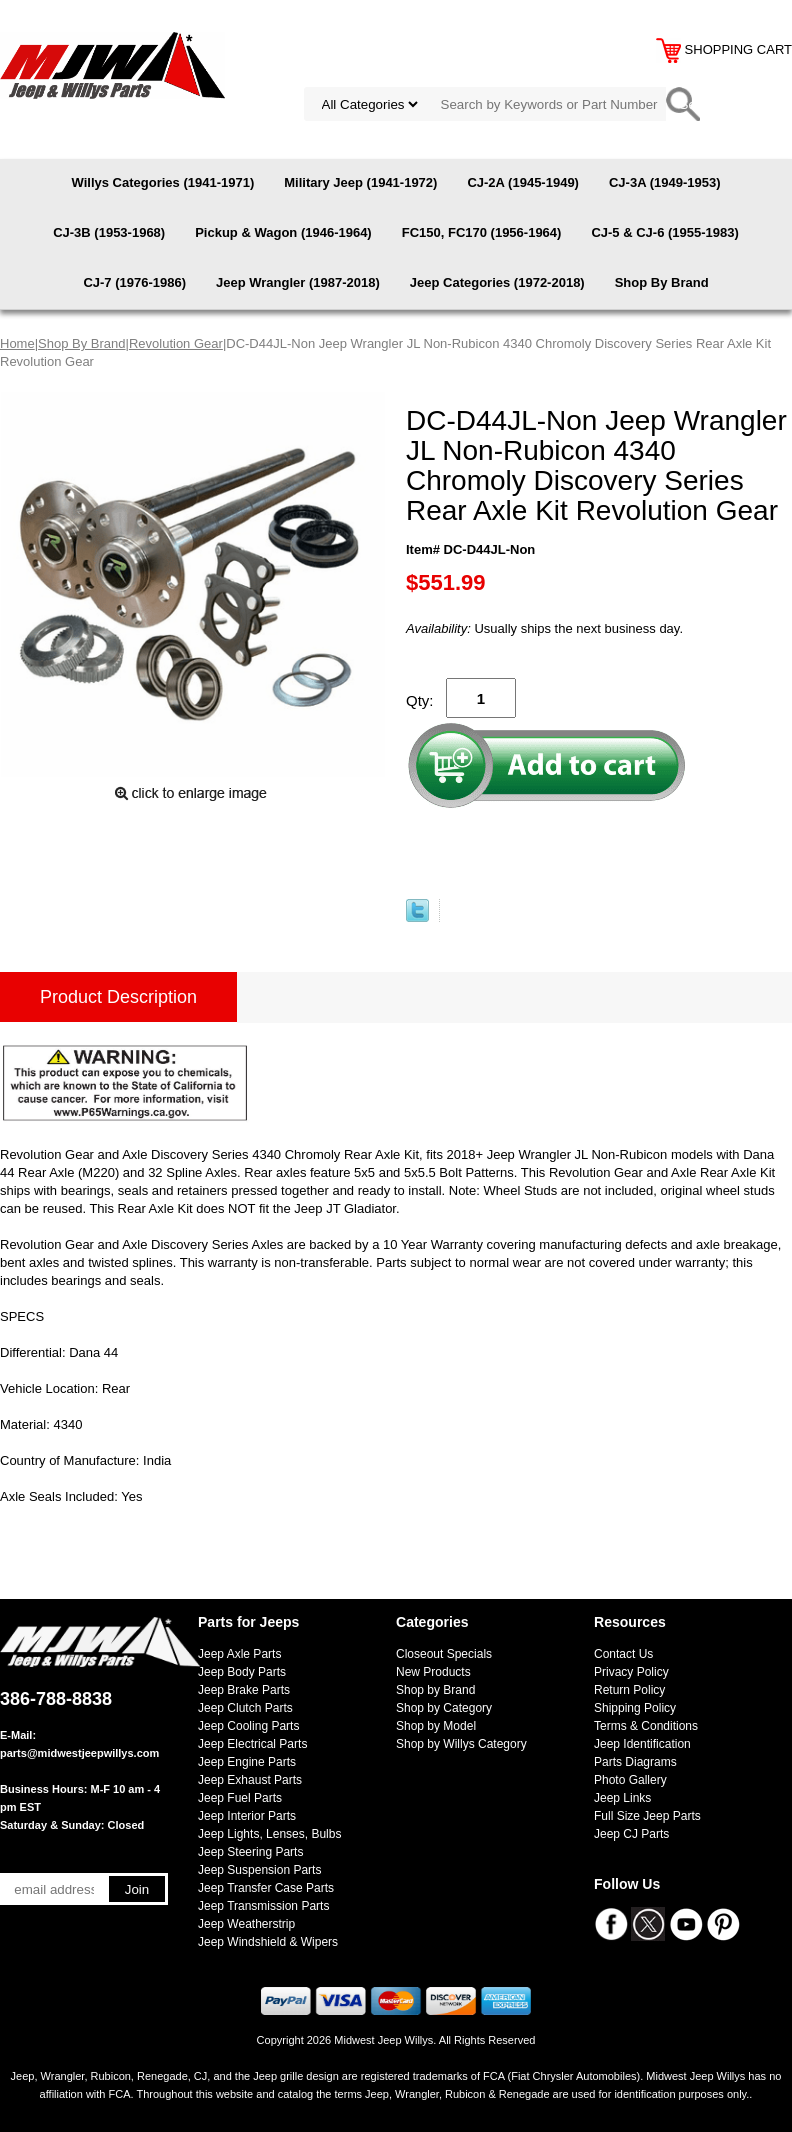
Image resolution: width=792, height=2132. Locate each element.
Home (17, 343)
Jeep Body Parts (242, 1672)
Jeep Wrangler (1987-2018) (298, 282)
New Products (433, 1672)
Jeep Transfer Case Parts (266, 1888)
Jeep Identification (642, 1744)
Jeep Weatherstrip (246, 1924)
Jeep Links (622, 1798)
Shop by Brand (435, 1690)
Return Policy (629, 1690)
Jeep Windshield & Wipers (268, 1942)
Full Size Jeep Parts (647, 1816)
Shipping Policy (635, 1708)
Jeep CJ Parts (631, 1834)
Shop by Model (436, 1726)
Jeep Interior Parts (247, 1816)
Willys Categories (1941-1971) (163, 182)
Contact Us (623, 1654)
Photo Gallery (630, 1780)
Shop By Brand (662, 282)
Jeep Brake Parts (244, 1690)
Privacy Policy (631, 1672)
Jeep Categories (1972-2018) (497, 282)
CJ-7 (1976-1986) (134, 282)
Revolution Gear (176, 343)
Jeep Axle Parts (239, 1654)
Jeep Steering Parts (250, 1852)
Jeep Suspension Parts (259, 1870)
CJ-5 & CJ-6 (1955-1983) (664, 232)
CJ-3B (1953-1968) (109, 232)
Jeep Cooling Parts (248, 1726)
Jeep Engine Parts (247, 1762)
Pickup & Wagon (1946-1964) (283, 232)
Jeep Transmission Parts (263, 1906)
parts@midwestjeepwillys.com (79, 1753)
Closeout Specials (444, 1654)
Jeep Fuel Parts (240, 1798)
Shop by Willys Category (461, 1744)
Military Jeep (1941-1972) (360, 182)
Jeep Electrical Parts (252, 1744)
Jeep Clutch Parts (245, 1708)
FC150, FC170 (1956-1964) (482, 232)
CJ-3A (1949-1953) (665, 182)
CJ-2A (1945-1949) (523, 182)
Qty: (420, 700)
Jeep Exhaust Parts (250, 1780)
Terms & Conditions (646, 1726)
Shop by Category (444, 1708)
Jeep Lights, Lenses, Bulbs (269, 1834)
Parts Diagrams (635, 1762)
